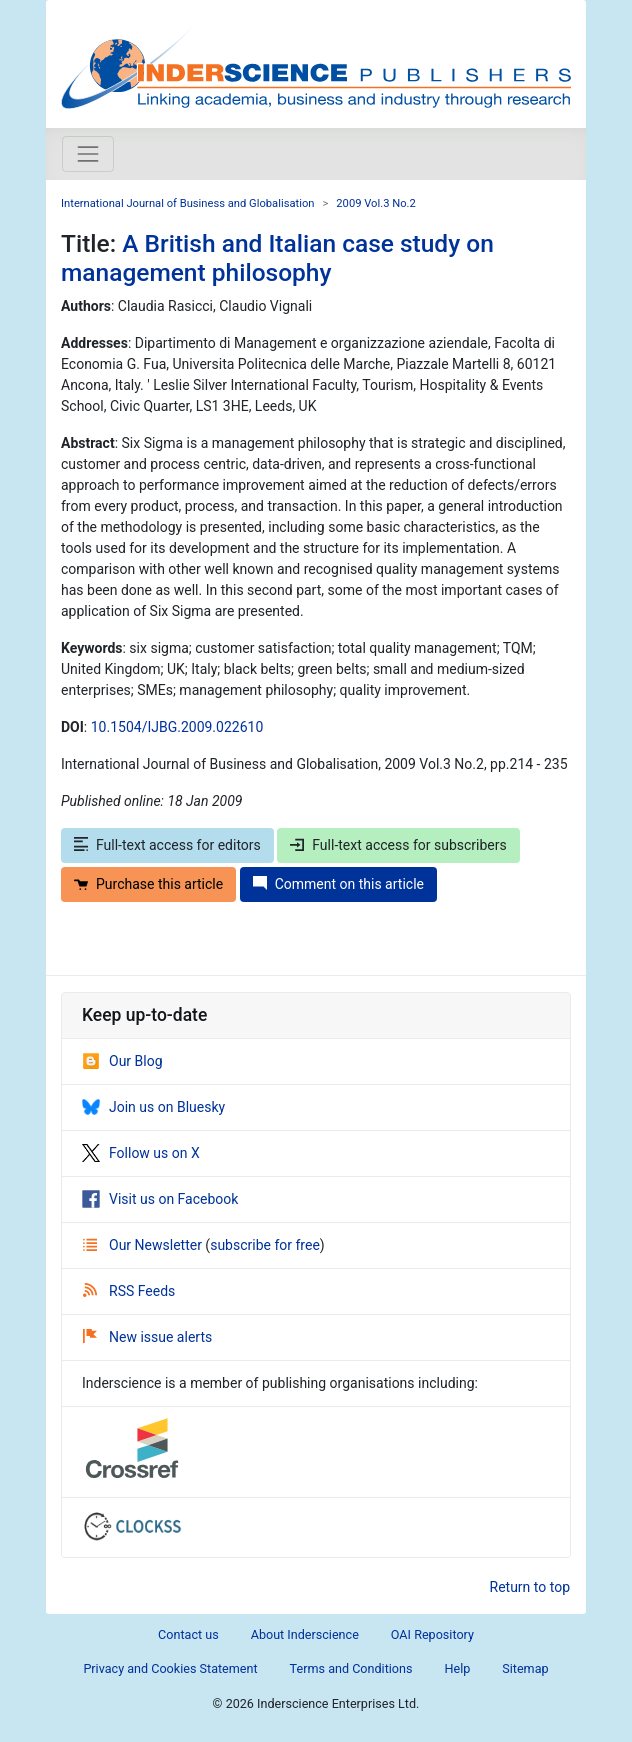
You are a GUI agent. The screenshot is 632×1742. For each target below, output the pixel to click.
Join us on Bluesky (153, 1107)
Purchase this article (148, 884)
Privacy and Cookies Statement (170, 1668)
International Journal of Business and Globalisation (187, 203)
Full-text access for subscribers (398, 845)
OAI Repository (432, 1634)
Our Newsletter (144, 1245)
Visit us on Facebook (160, 1199)
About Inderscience (305, 1634)
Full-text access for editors (167, 845)
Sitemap (525, 1668)
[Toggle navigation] (88, 154)
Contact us (188, 1634)
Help (457, 1668)
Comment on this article (338, 884)
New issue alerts (147, 1337)
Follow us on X (141, 1153)
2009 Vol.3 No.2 (376, 203)
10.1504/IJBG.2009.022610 (177, 727)
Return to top (530, 1587)
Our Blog (122, 1061)
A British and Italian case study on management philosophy (277, 258)
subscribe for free (265, 1245)
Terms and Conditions (351, 1668)
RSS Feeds (129, 1291)
